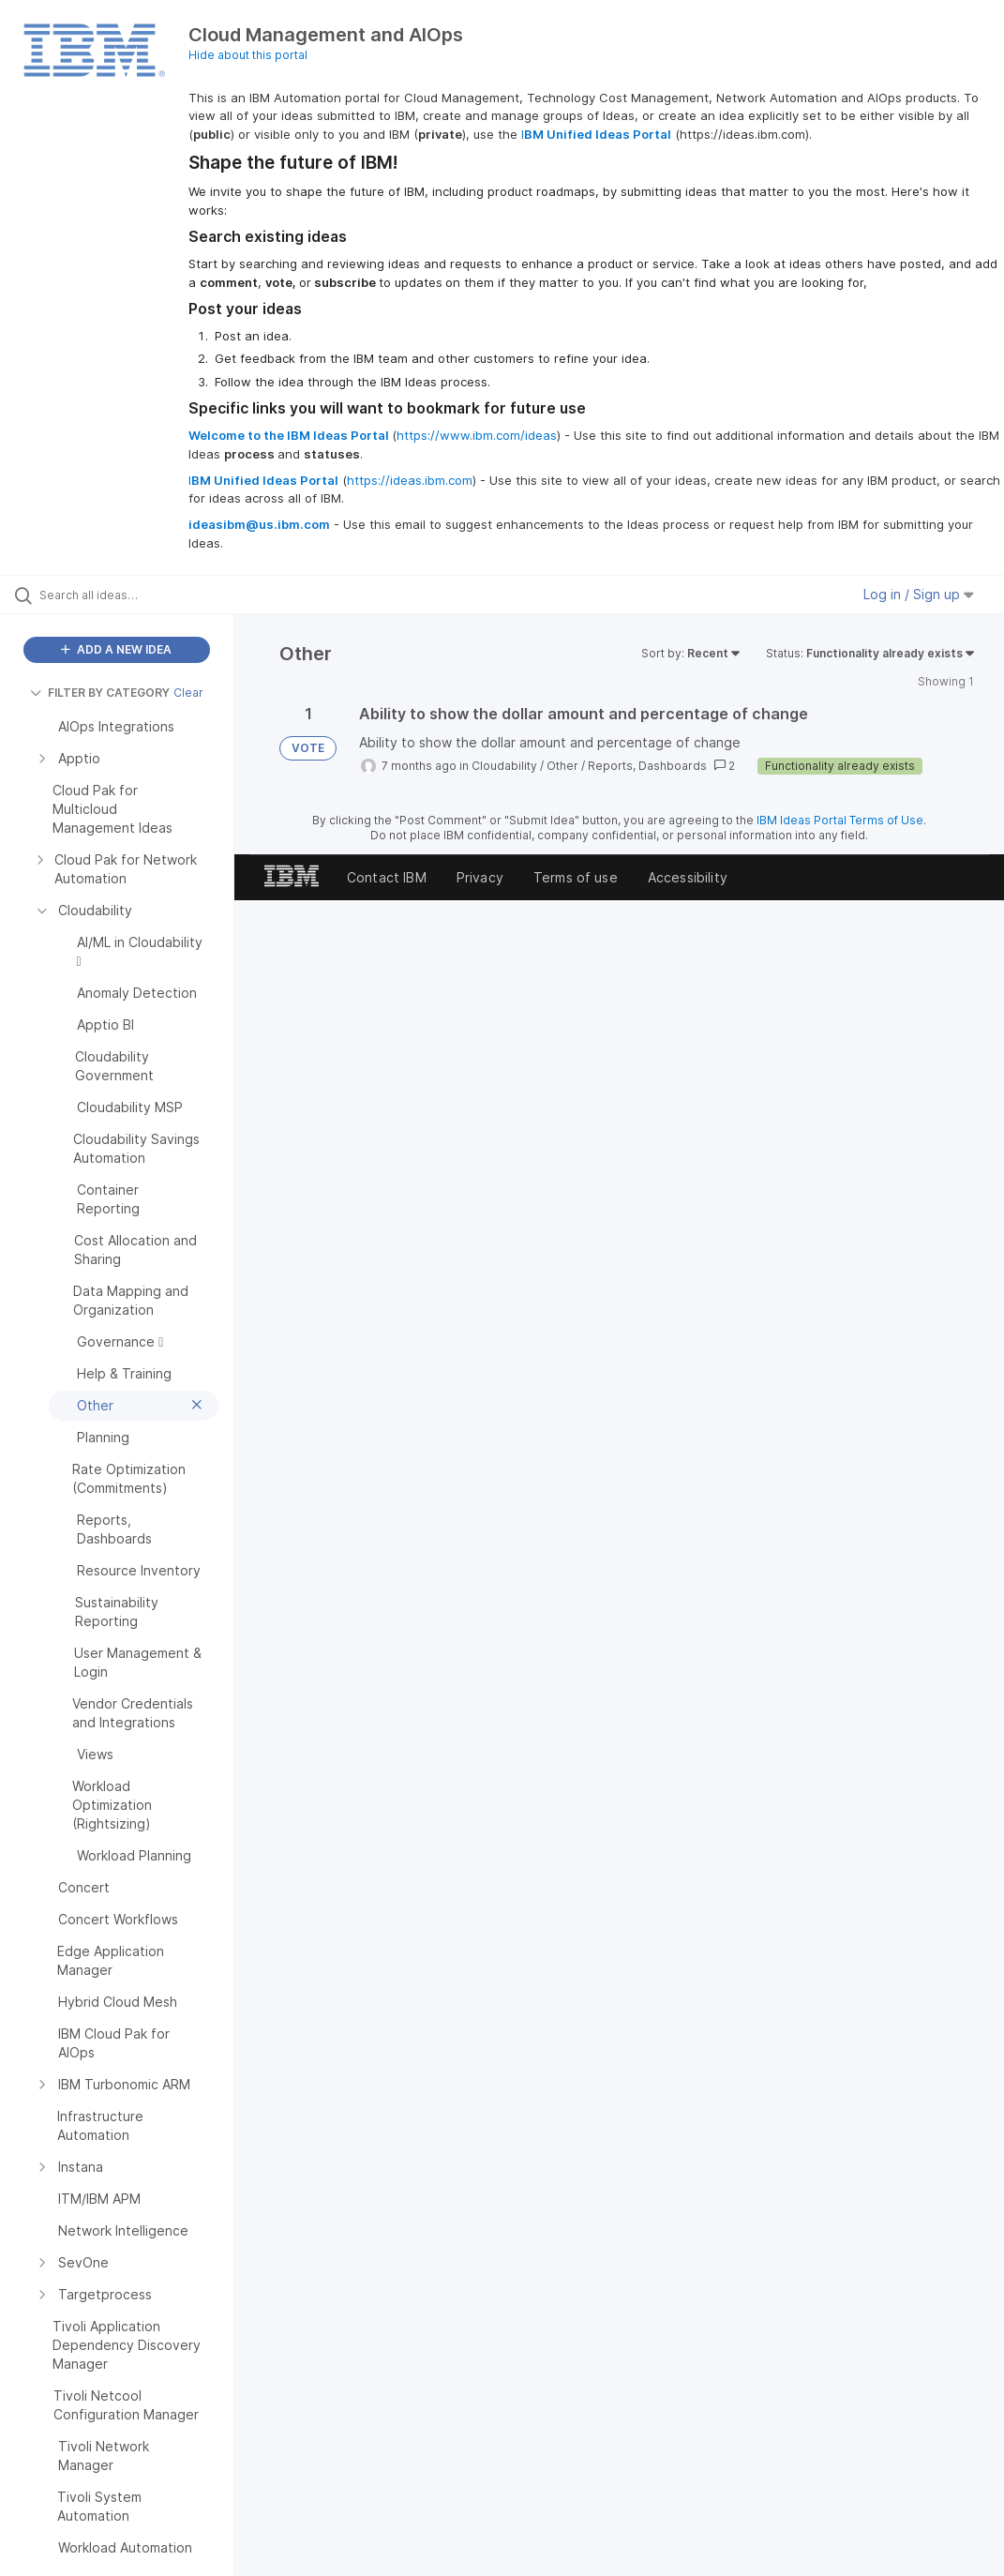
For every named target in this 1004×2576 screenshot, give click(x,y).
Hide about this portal (247, 55)
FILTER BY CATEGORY (100, 692)
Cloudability (504, 766)
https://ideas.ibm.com (409, 480)
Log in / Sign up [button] (918, 594)
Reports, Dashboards (647, 766)
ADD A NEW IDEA (116, 649)
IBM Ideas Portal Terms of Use (840, 820)
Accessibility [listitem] (687, 877)
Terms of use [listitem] (575, 877)
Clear (188, 692)
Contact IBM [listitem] (387, 877)
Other (562, 766)
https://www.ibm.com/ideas (477, 435)
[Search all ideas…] (126, 594)
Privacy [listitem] (480, 877)
